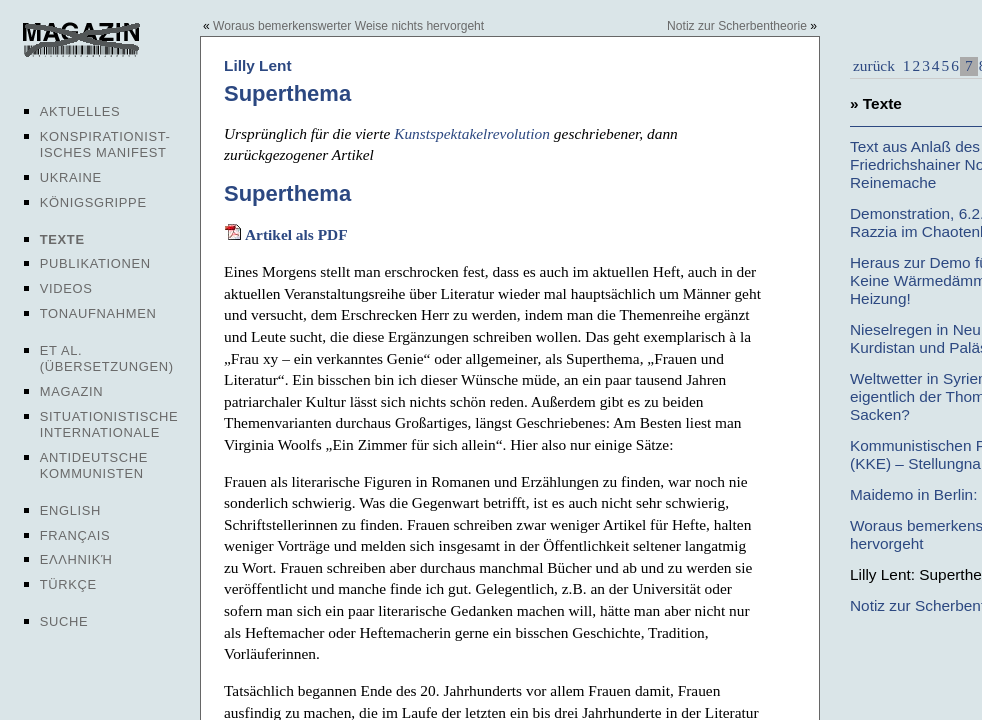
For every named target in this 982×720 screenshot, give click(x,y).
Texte (62, 239)
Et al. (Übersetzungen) (107, 358)
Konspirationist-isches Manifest (105, 144)
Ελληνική (76, 559)
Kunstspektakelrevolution (472, 133)
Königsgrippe (93, 202)
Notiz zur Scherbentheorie (737, 26)
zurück (874, 65)
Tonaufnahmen (98, 313)
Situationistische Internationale (109, 424)
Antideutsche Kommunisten (94, 465)
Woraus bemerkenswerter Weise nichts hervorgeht (348, 26)
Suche (64, 621)
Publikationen (95, 263)
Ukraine (71, 177)
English (70, 510)
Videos (66, 288)
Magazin (71, 391)
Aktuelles (80, 111)
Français (75, 535)
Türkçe (68, 584)
